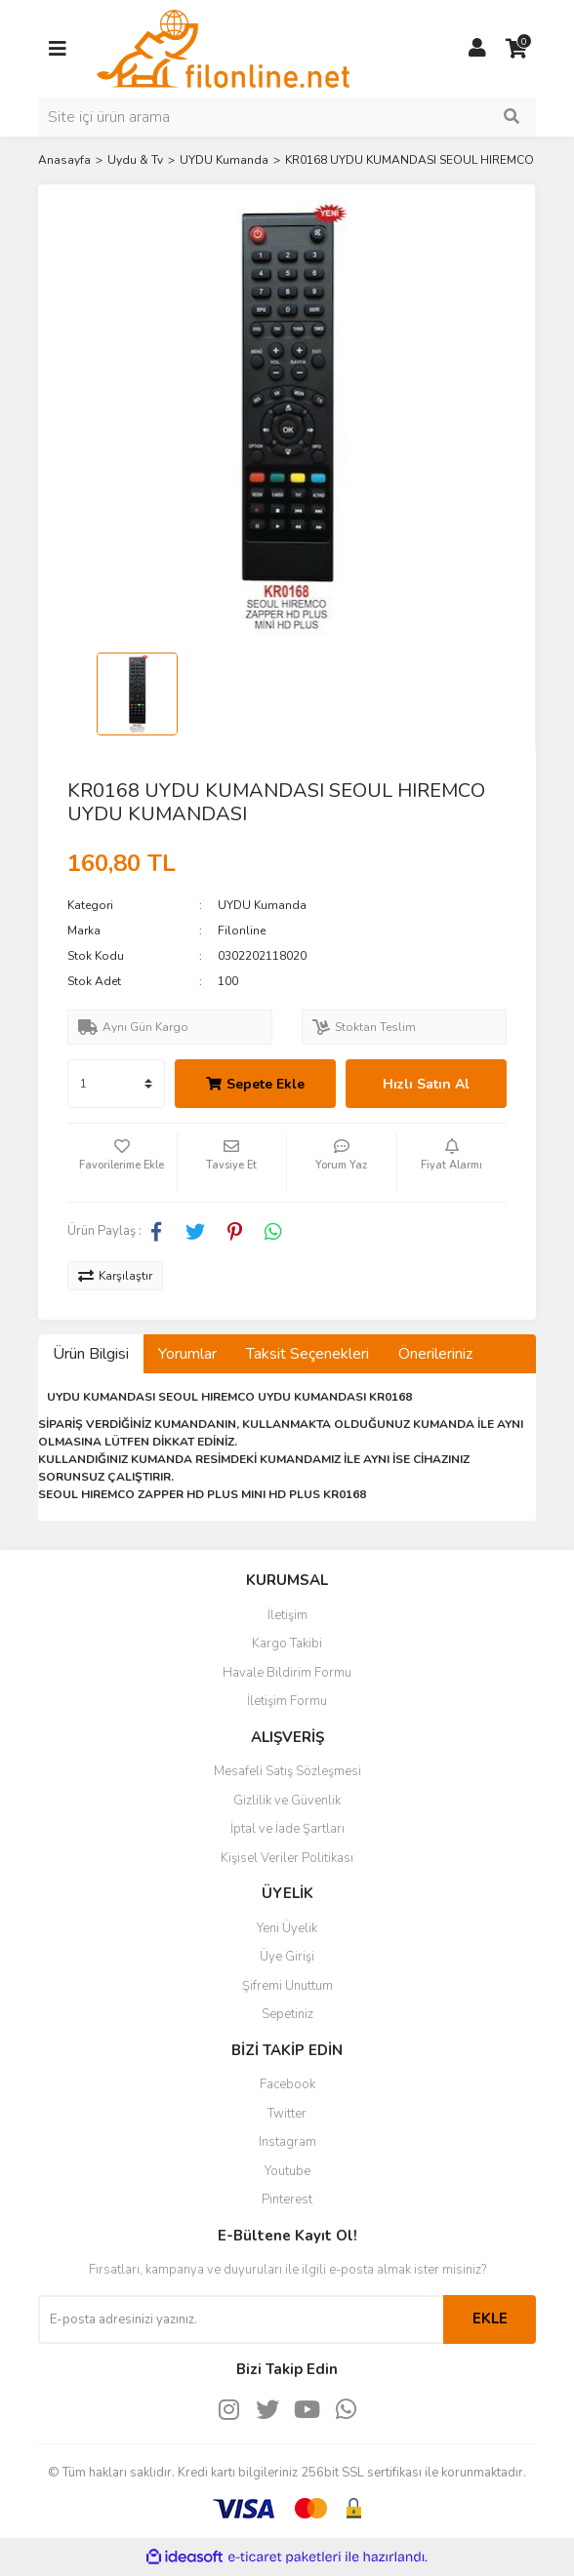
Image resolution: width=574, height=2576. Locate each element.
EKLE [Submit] (490, 2318)
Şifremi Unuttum (287, 1986)
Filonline (242, 930)
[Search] (287, 117)
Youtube (287, 2171)
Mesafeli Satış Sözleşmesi (287, 1771)
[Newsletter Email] (240, 2319)
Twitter (287, 2113)
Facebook (287, 2084)
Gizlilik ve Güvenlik (287, 1800)
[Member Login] (477, 48)
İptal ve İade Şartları (287, 1829)
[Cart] (516, 48)
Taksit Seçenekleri (307, 1354)
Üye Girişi (287, 1956)
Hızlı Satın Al (426, 1084)
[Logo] (223, 48)
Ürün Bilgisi (91, 1354)
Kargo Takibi (287, 1643)
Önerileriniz (435, 1354)
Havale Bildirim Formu (287, 1673)
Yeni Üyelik (287, 1928)
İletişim (287, 1615)
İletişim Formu (287, 1701)
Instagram (287, 2142)
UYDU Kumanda (262, 905)
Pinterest (287, 2199)
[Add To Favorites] (122, 1162)
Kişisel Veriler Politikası (287, 1858)
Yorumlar (187, 1354)
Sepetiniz (287, 2014)
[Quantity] (116, 1083)
